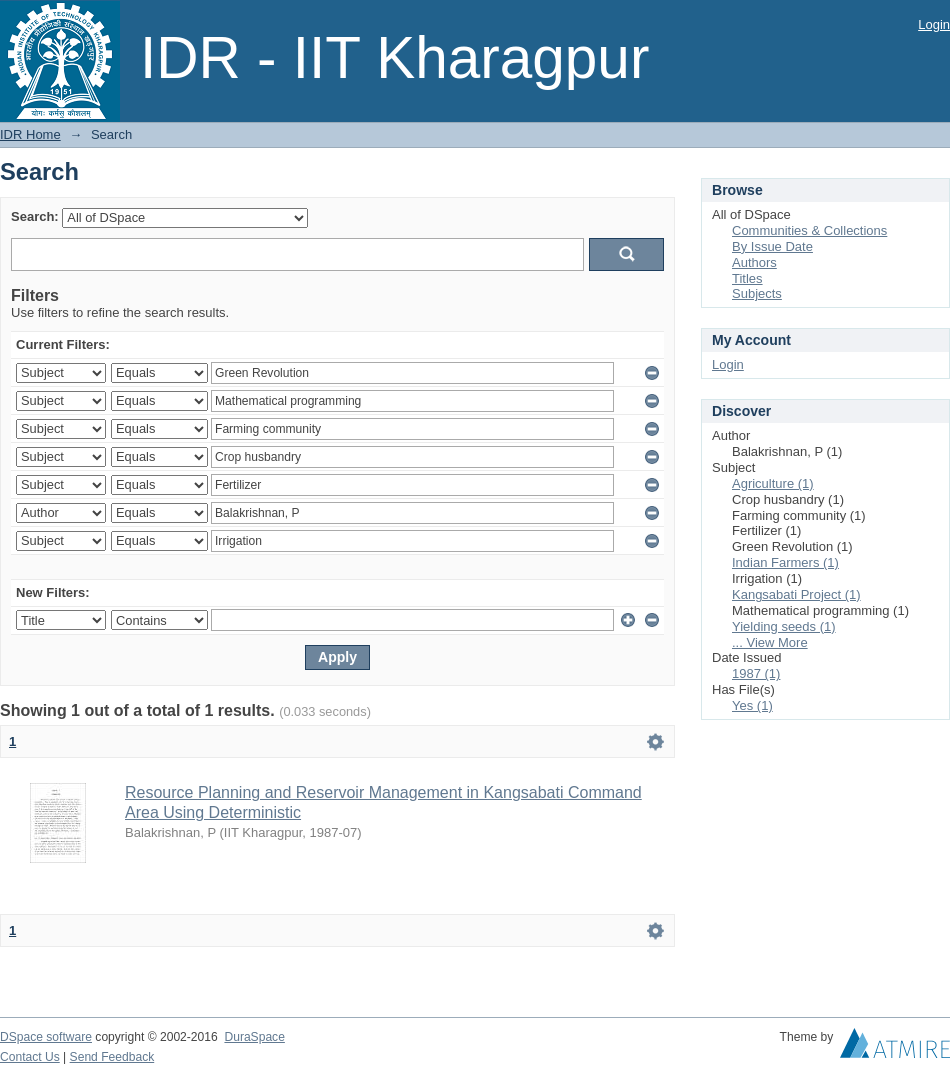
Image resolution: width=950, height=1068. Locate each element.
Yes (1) (752, 705)
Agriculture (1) (773, 483)
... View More (770, 642)
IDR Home (30, 134)
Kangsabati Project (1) (796, 594)
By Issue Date (772, 246)
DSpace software (46, 1037)
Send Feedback (112, 1057)
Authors (754, 262)
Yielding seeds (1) (784, 626)
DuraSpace (254, 1037)
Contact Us (30, 1057)
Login (934, 24)
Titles (747, 278)
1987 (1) (756, 673)
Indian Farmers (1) (785, 562)
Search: (35, 216)
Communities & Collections (809, 230)
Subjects (757, 293)
